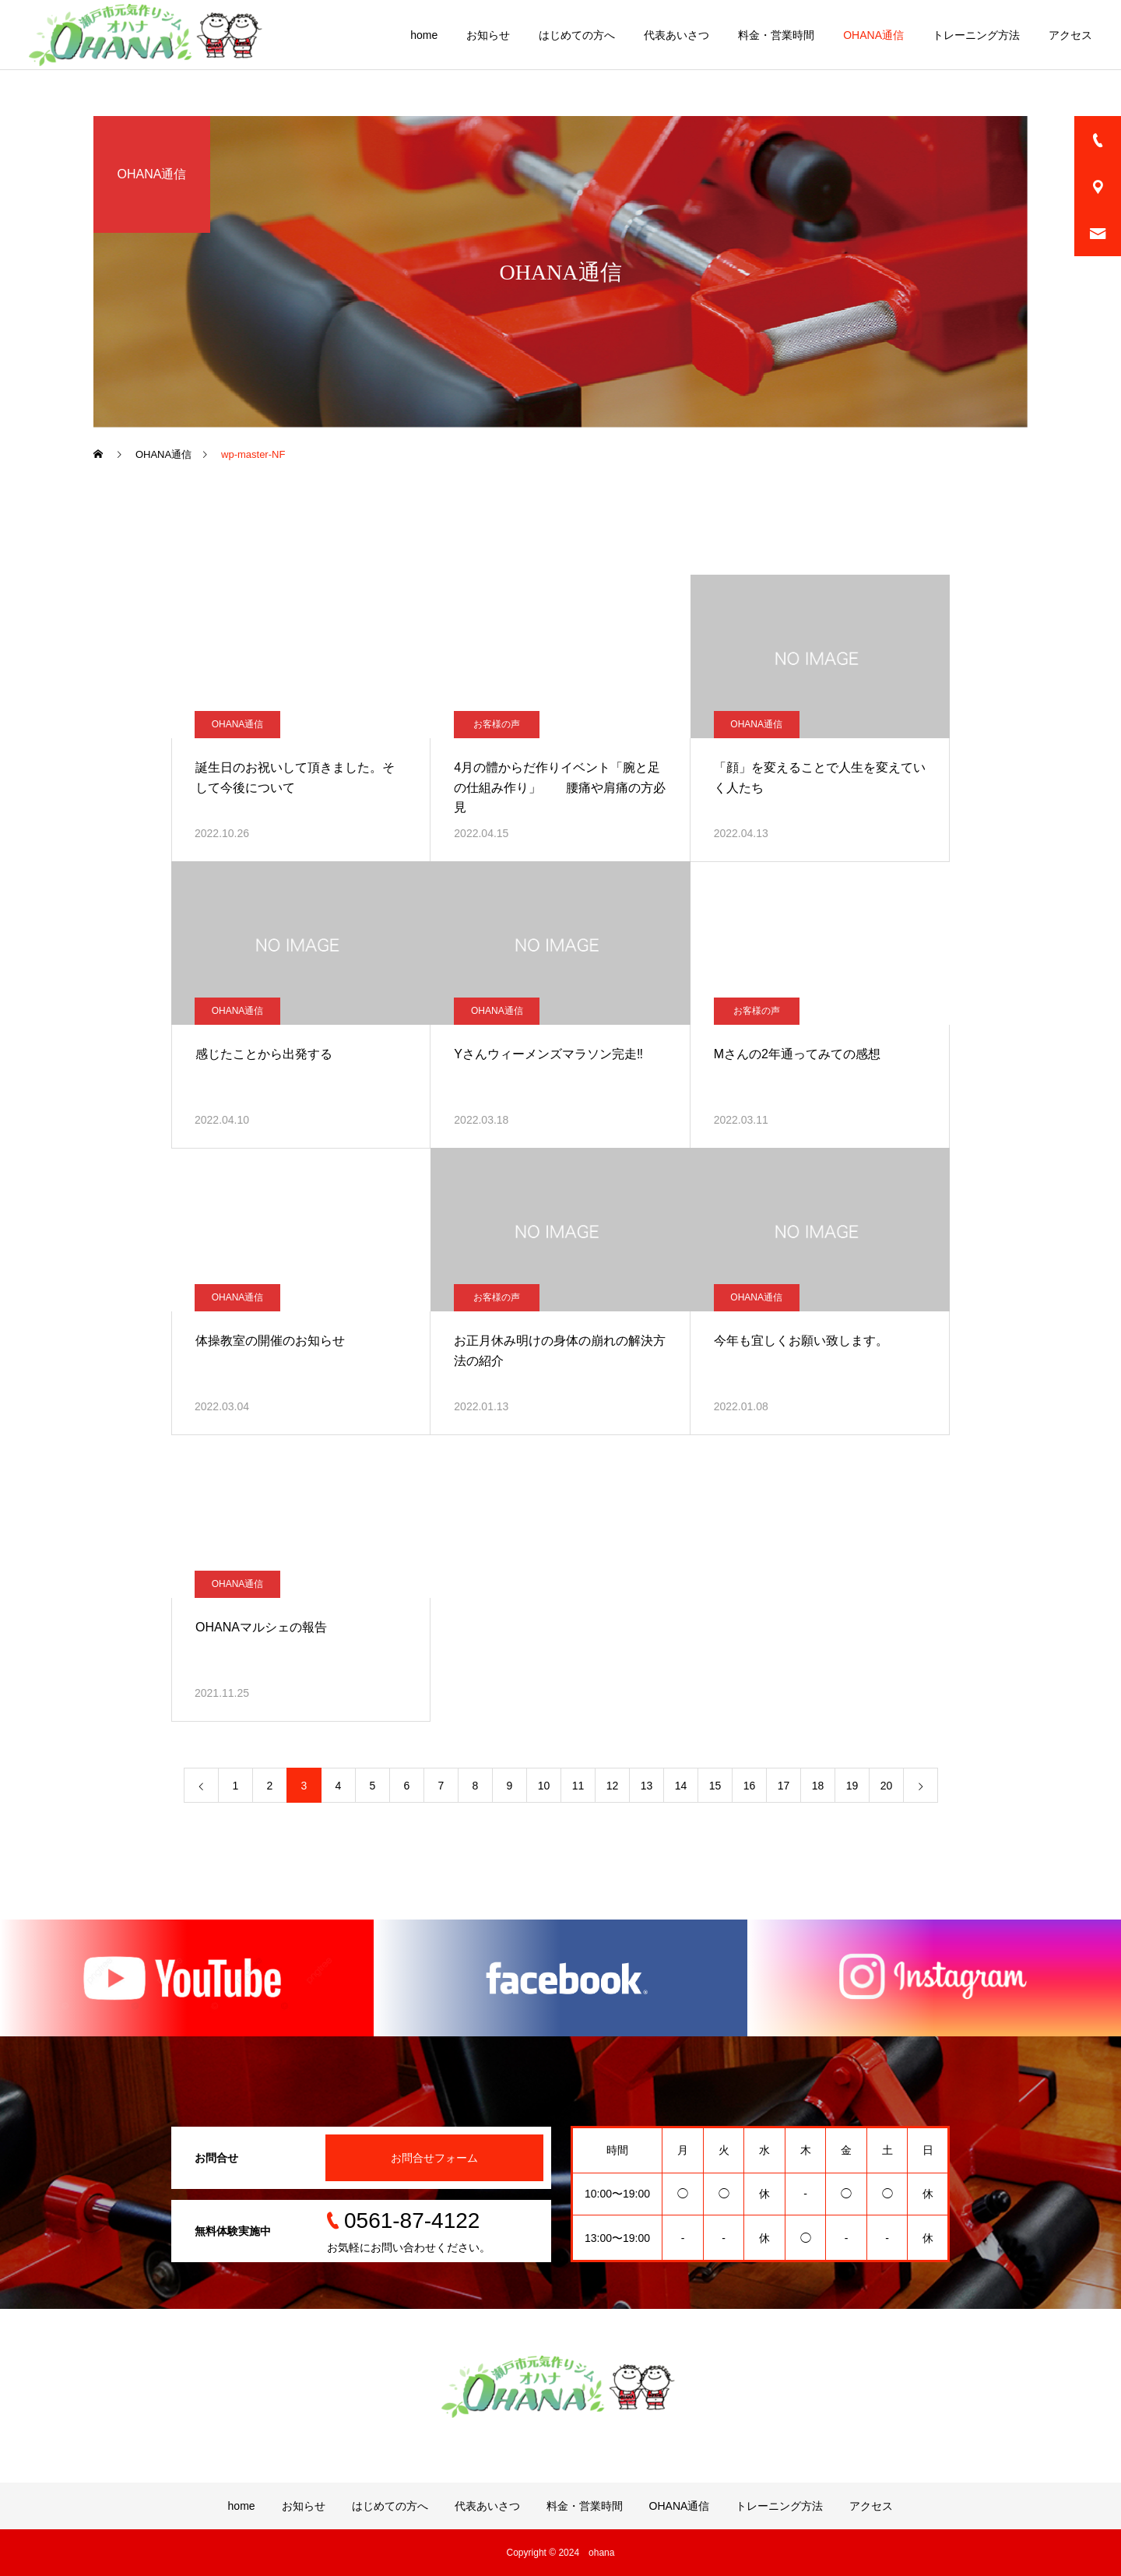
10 (544, 1785)
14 (681, 1785)
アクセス (1070, 35)
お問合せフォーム (434, 2158)
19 (852, 1785)
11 (578, 1785)
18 (818, 1785)
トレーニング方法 (976, 35)
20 (886, 1785)
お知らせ (488, 35)
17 (784, 1785)
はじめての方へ (577, 35)
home (424, 35)
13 (647, 1785)
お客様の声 (496, 724)
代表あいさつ (676, 35)
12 (612, 1785)
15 (715, 1785)
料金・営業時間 (776, 35)
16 (749, 1785)
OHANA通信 (873, 35)
